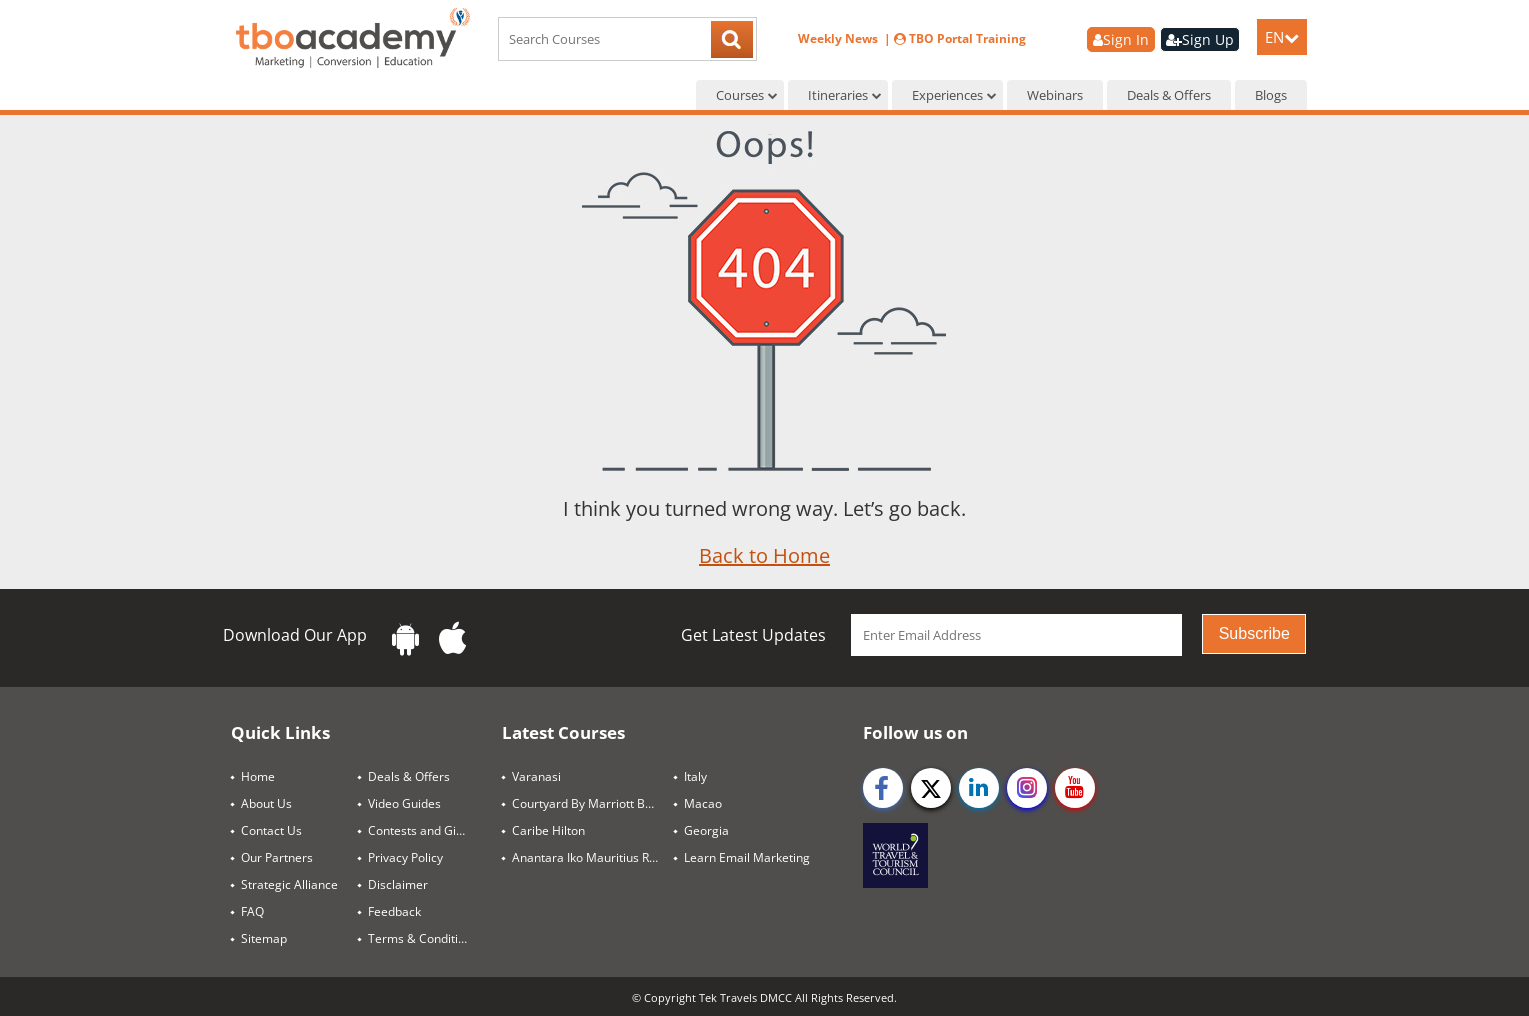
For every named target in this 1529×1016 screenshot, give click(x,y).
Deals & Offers (1169, 95)
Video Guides (404, 803)
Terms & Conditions (423, 938)
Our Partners (277, 857)
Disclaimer (398, 884)
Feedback (394, 911)
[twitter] (931, 788)
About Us (266, 803)
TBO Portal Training (960, 38)
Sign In (1121, 39)
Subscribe (1254, 633)
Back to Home (764, 555)
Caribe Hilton (548, 830)
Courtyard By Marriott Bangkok (593, 803)
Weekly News (839, 38)
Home (258, 776)
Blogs (1271, 95)
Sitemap (264, 938)
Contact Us (271, 830)
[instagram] (1027, 788)
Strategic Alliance (289, 884)
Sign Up (1200, 39)
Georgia (706, 830)
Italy (695, 776)
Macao (703, 803)
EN (1282, 37)
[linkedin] (979, 788)
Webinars (1055, 95)
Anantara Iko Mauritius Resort (593, 857)
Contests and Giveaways (427, 830)
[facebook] (883, 788)
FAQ (252, 911)
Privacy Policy (405, 857)
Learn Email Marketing (747, 857)
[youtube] (1075, 788)
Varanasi (536, 776)
